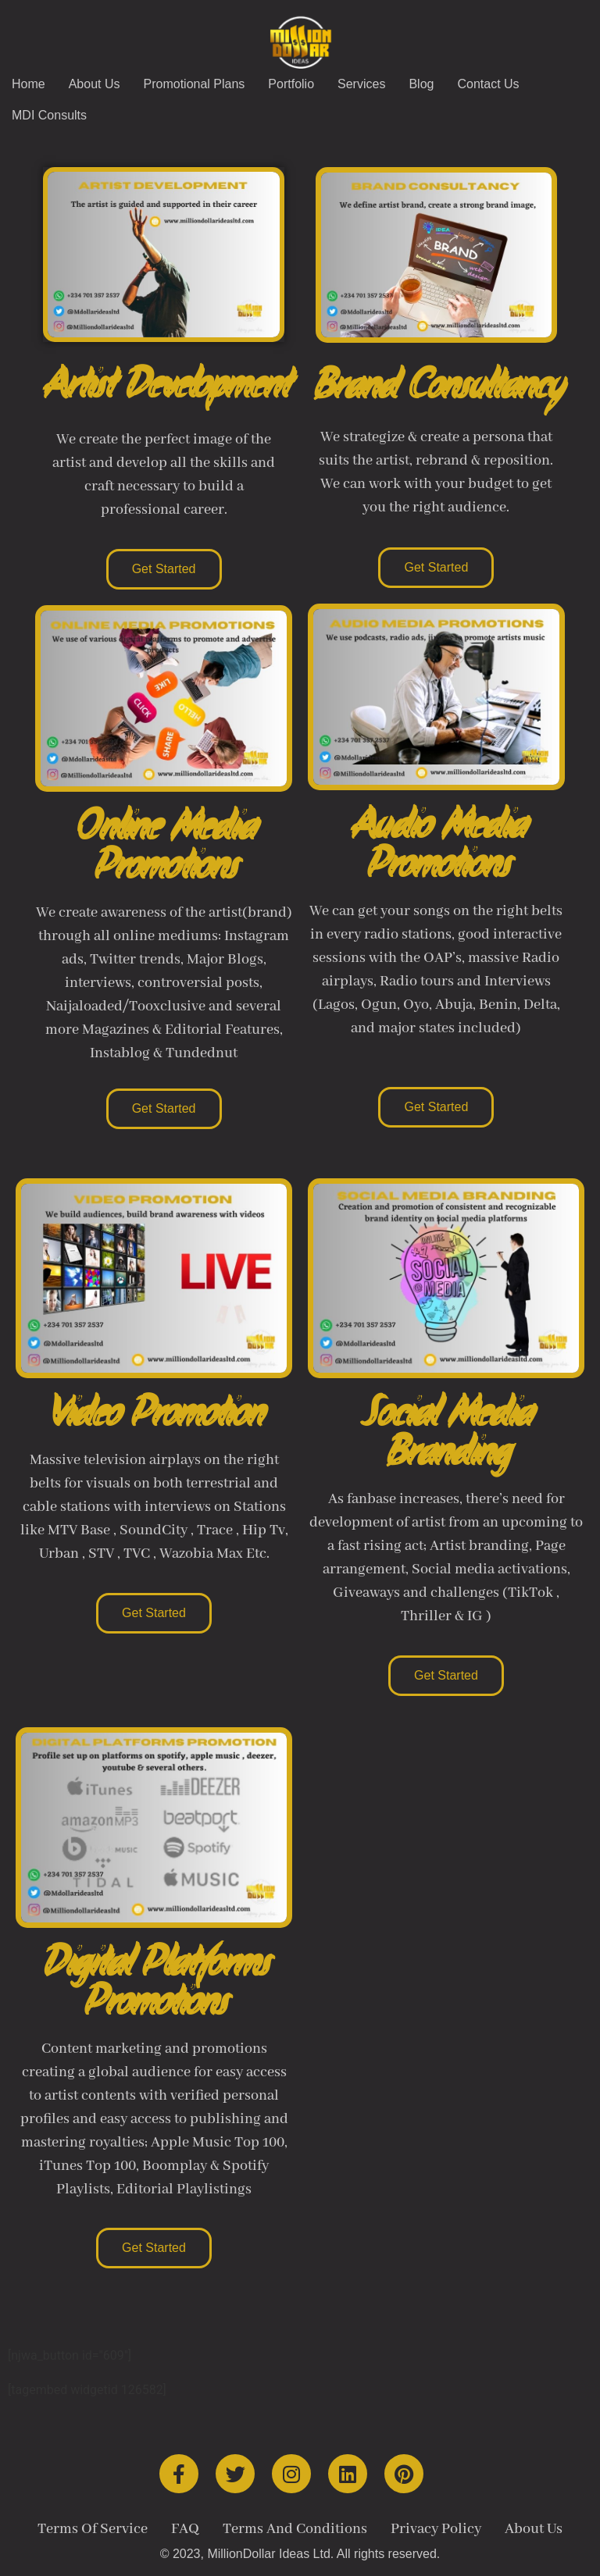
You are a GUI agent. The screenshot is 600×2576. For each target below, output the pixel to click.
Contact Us (488, 84)
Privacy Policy (436, 2529)
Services (361, 84)
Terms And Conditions (295, 2529)
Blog (421, 84)
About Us (94, 84)
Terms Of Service (93, 2529)
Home (28, 84)
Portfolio (291, 84)
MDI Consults (49, 115)
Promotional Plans (194, 84)
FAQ (185, 2529)
